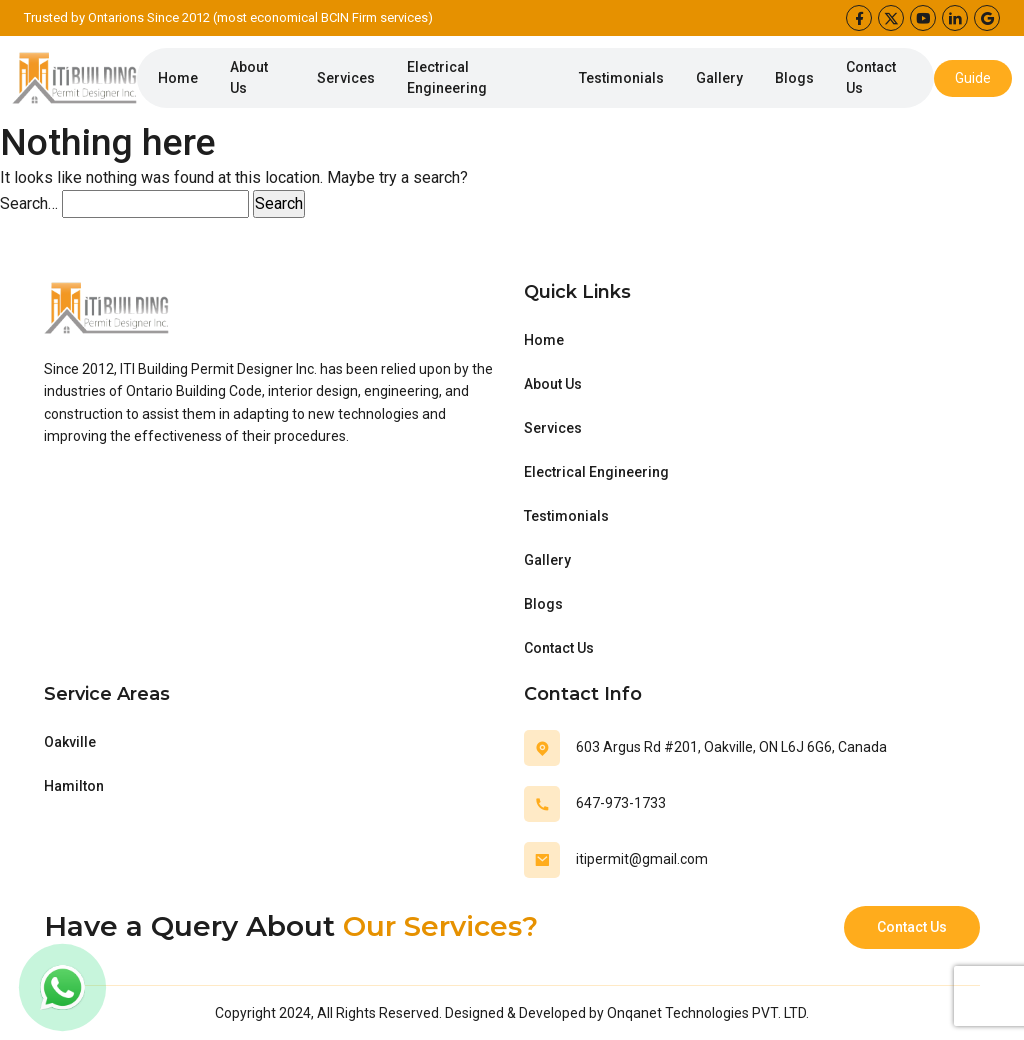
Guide (973, 78)
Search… (29, 203)
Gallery (719, 78)
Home (178, 78)
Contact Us (871, 77)
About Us (249, 77)
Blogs (794, 78)
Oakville (70, 742)
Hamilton (74, 786)
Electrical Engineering (447, 77)
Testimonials (621, 78)
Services (346, 78)
